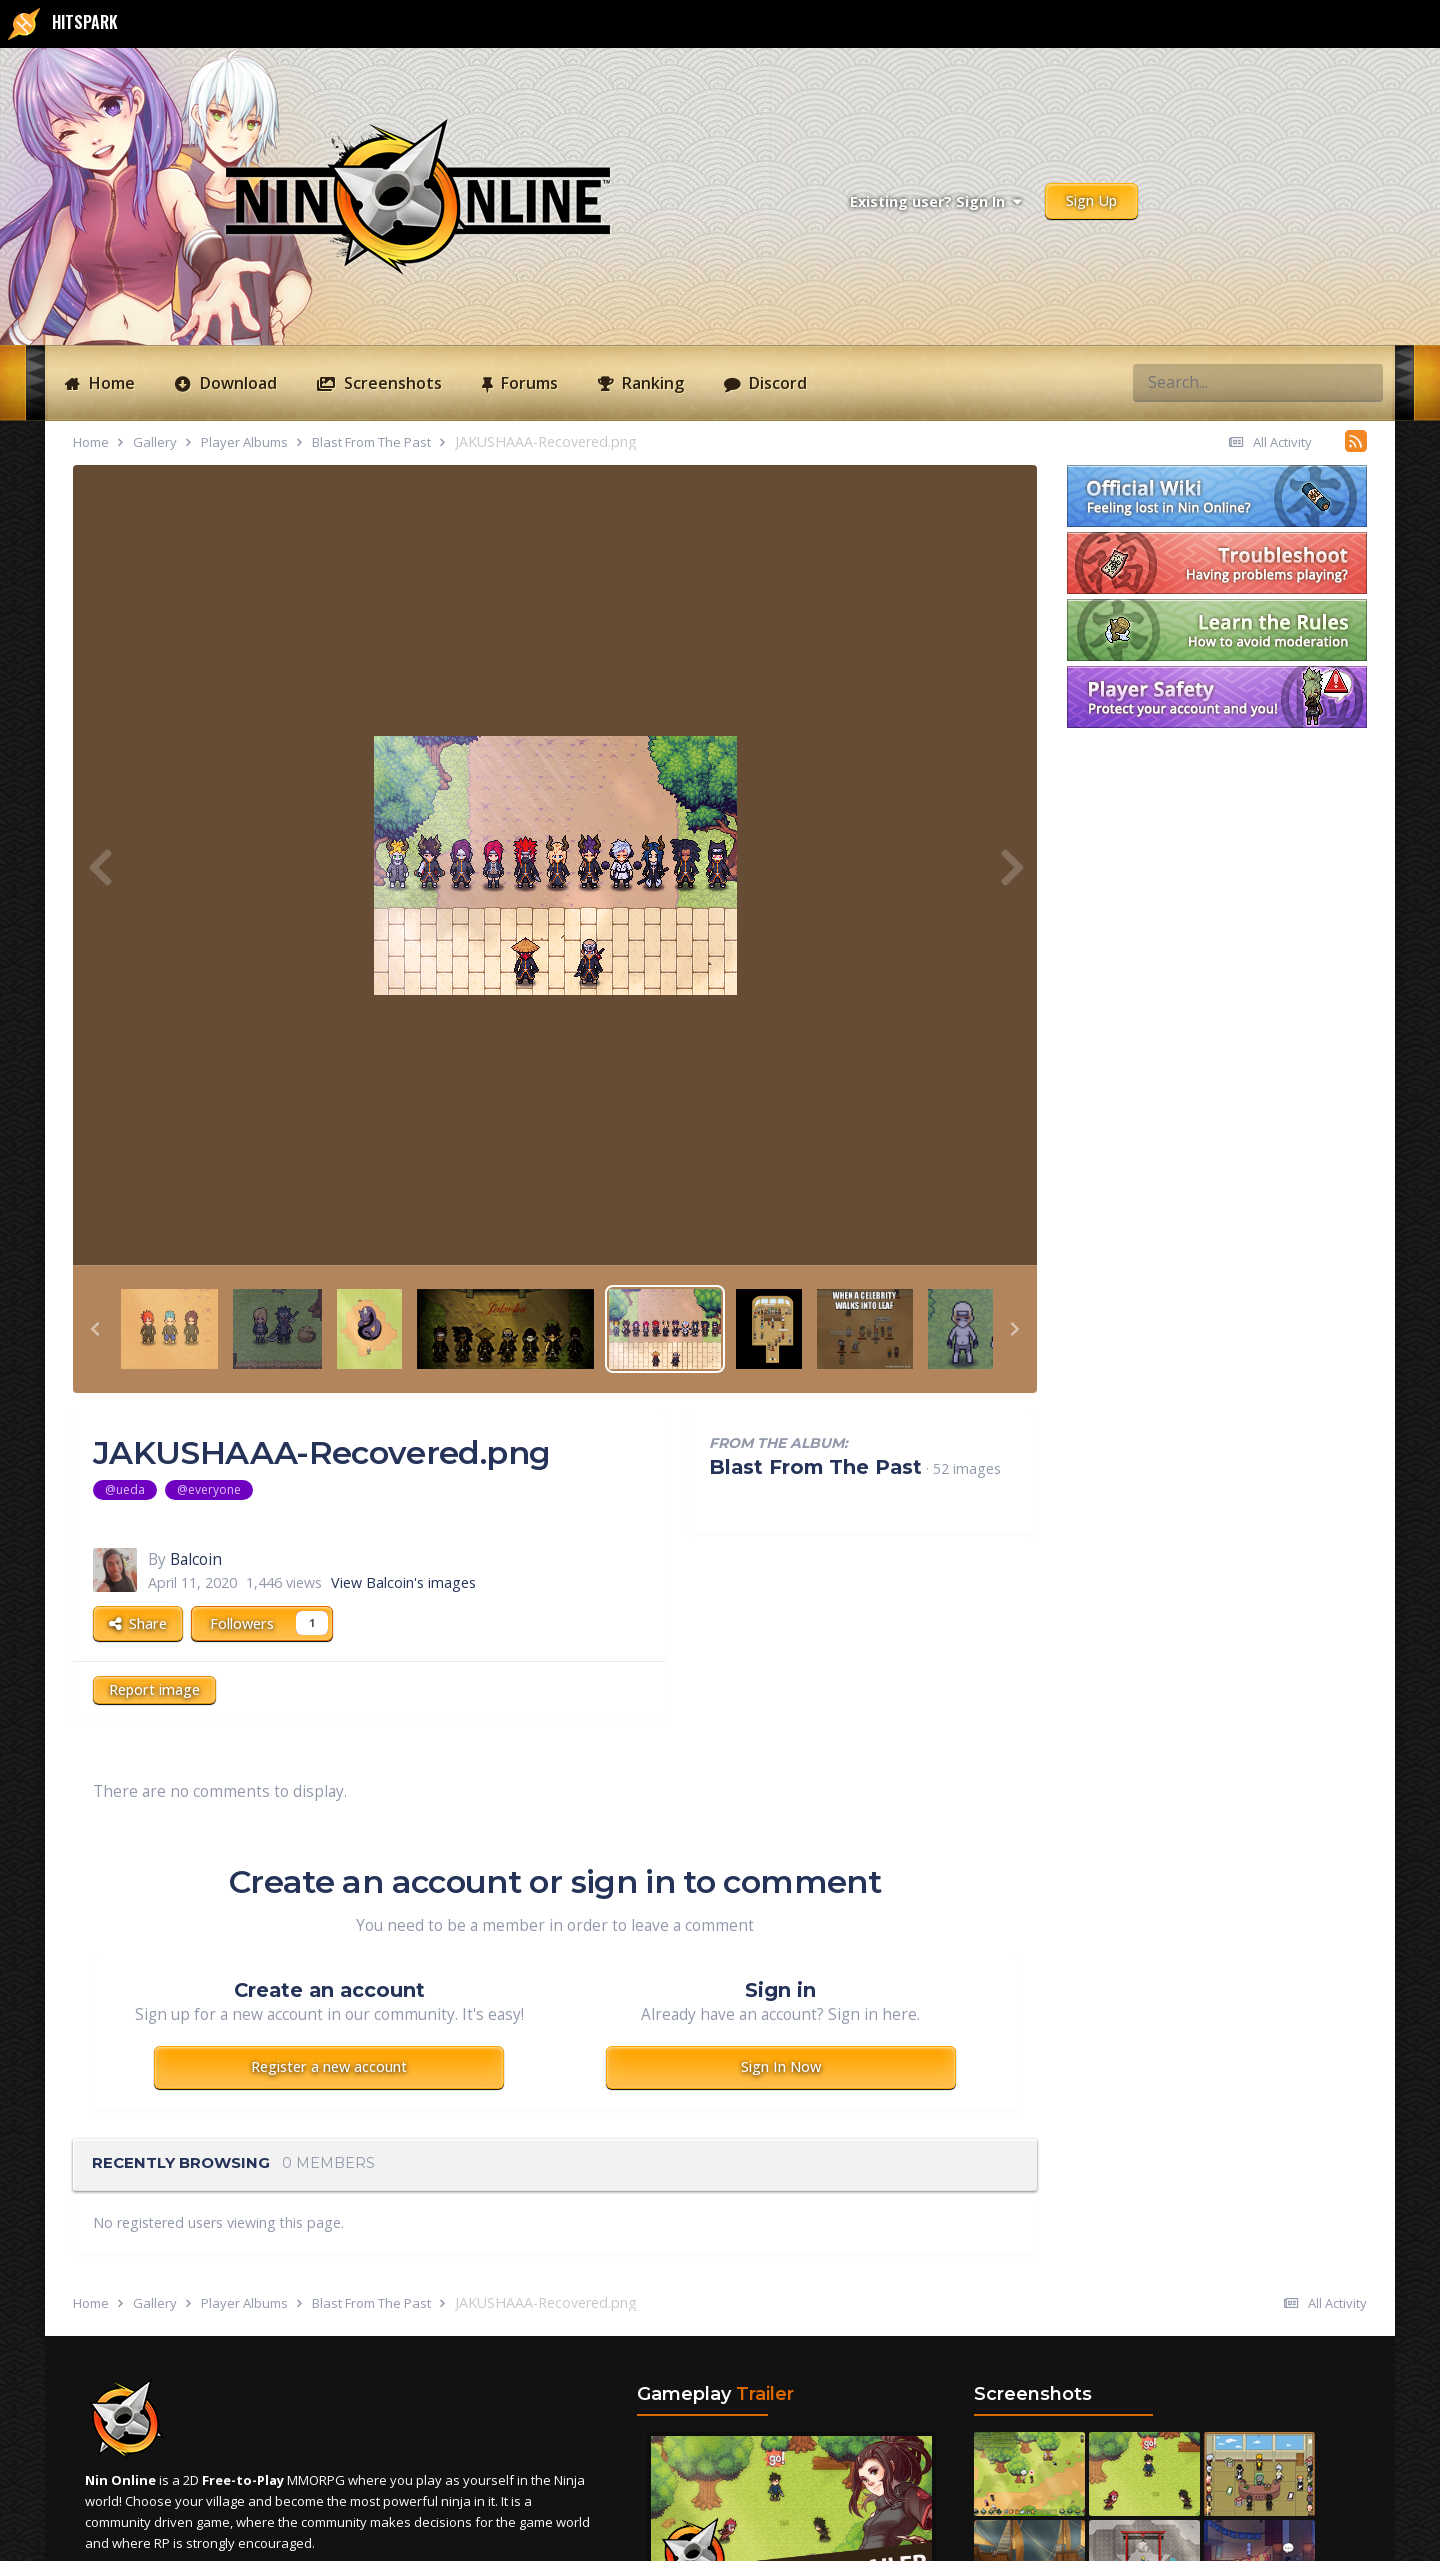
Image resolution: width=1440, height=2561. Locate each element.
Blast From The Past (815, 1467)
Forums (527, 383)
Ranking (651, 383)
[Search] (1184, 382)
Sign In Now (781, 2066)
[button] (95, 1329)
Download (236, 383)
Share (138, 1623)
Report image (154, 1689)
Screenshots (391, 383)
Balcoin (196, 1559)
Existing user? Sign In (935, 201)
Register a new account (329, 2066)
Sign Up (1091, 200)
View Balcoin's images (403, 1582)
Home (110, 383)
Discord (776, 383)
